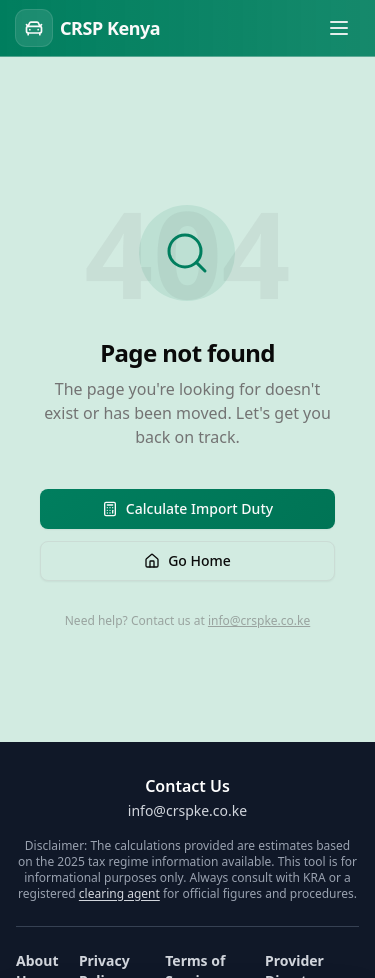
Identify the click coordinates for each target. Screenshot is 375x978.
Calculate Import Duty (187, 508)
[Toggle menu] (339, 28)
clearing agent (119, 893)
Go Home (187, 560)
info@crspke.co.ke (259, 620)
